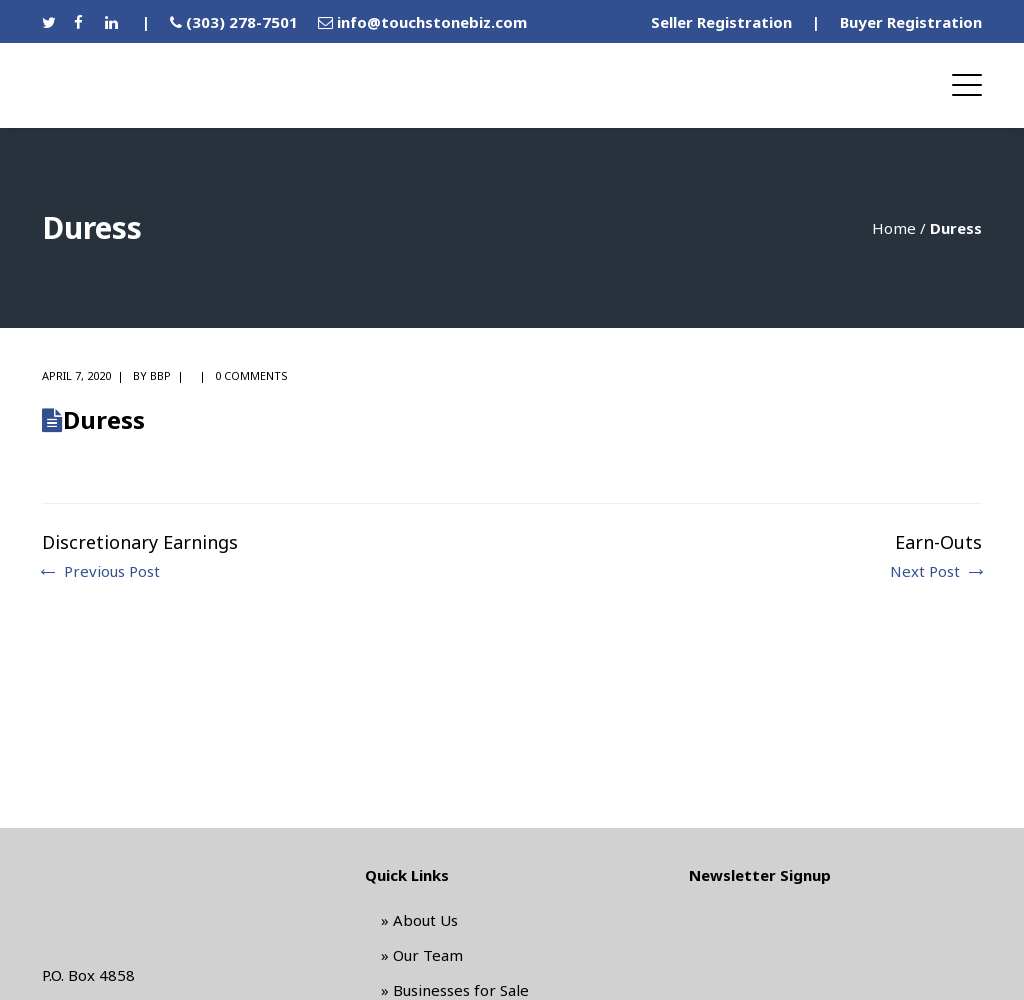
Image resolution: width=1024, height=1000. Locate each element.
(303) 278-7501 (242, 22)
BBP (160, 375)
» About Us (419, 920)
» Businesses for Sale (455, 990)
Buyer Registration (911, 22)
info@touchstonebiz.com (432, 22)
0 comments (251, 375)
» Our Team (422, 955)
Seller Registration (721, 22)
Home (894, 228)
